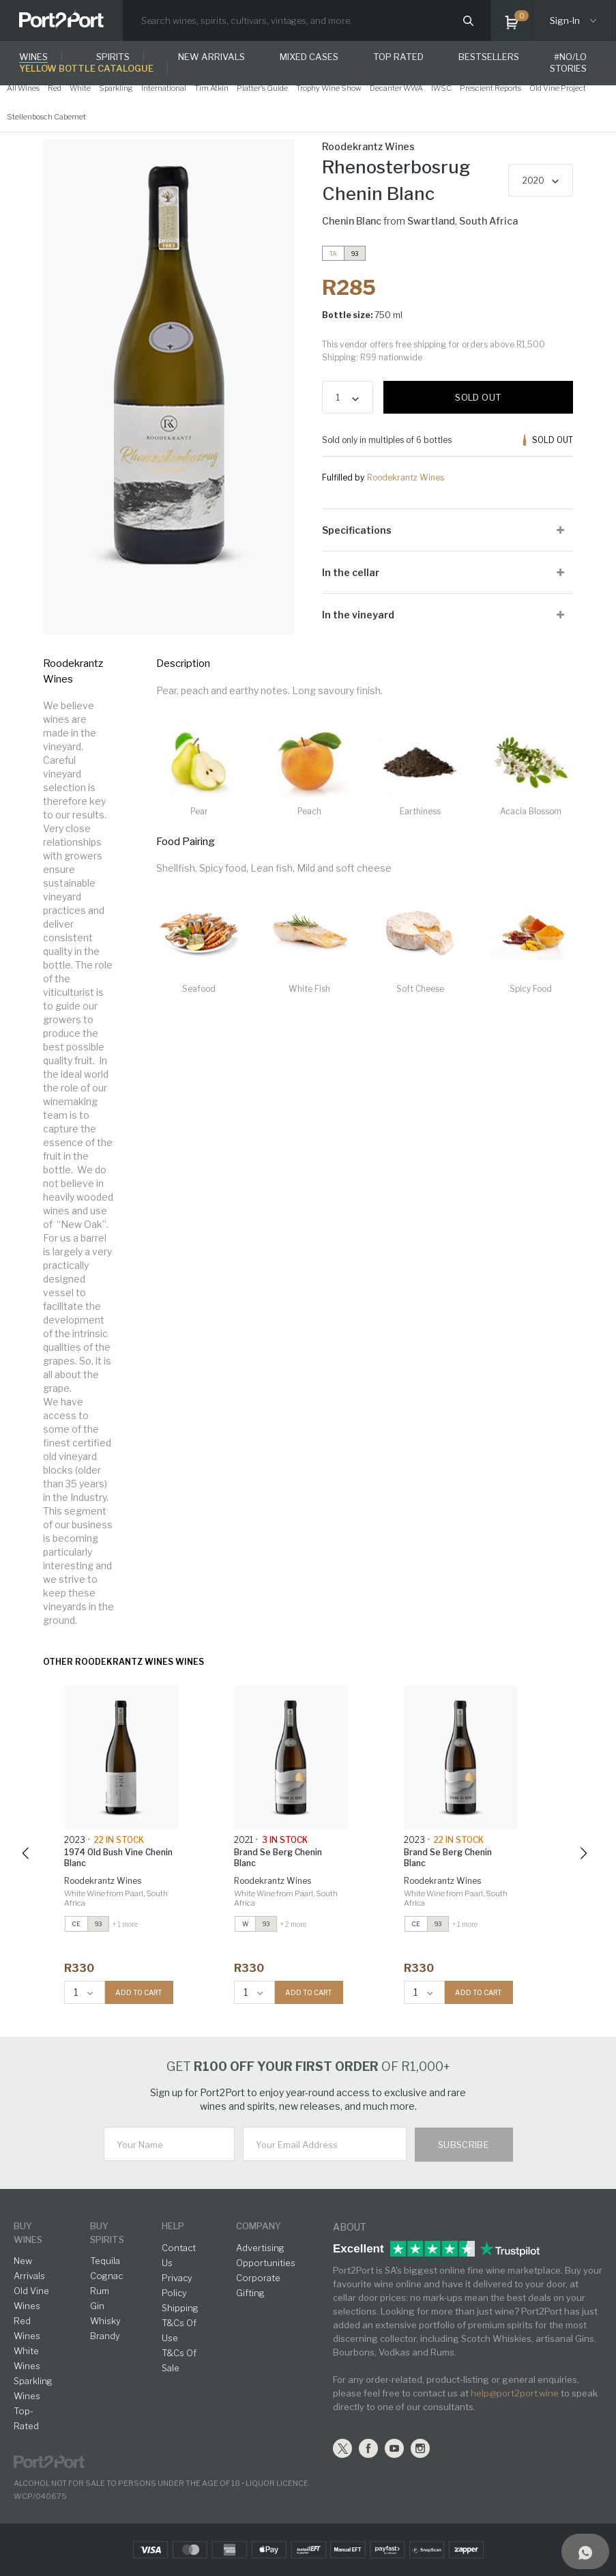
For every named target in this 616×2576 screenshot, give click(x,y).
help (173, 2225)
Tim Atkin (211, 88)
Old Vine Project (557, 88)
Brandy (105, 2335)
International (163, 88)
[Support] (585, 2551)
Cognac (106, 2275)
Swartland (431, 221)
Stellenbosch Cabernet (46, 116)
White (80, 88)
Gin (97, 2305)
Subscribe (464, 2144)
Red (54, 88)
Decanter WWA (396, 88)
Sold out (478, 397)
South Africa (488, 221)
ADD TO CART (138, 1992)
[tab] (448, 530)
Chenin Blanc (351, 221)
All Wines (23, 88)
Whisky (105, 2320)
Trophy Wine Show (329, 88)
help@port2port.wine (515, 2393)
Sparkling (116, 88)
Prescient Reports (490, 88)
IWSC (441, 88)
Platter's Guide (262, 88)
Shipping (180, 2307)
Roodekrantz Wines (405, 477)
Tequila (105, 2260)
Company (258, 2225)
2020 (533, 180)
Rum (99, 2290)
